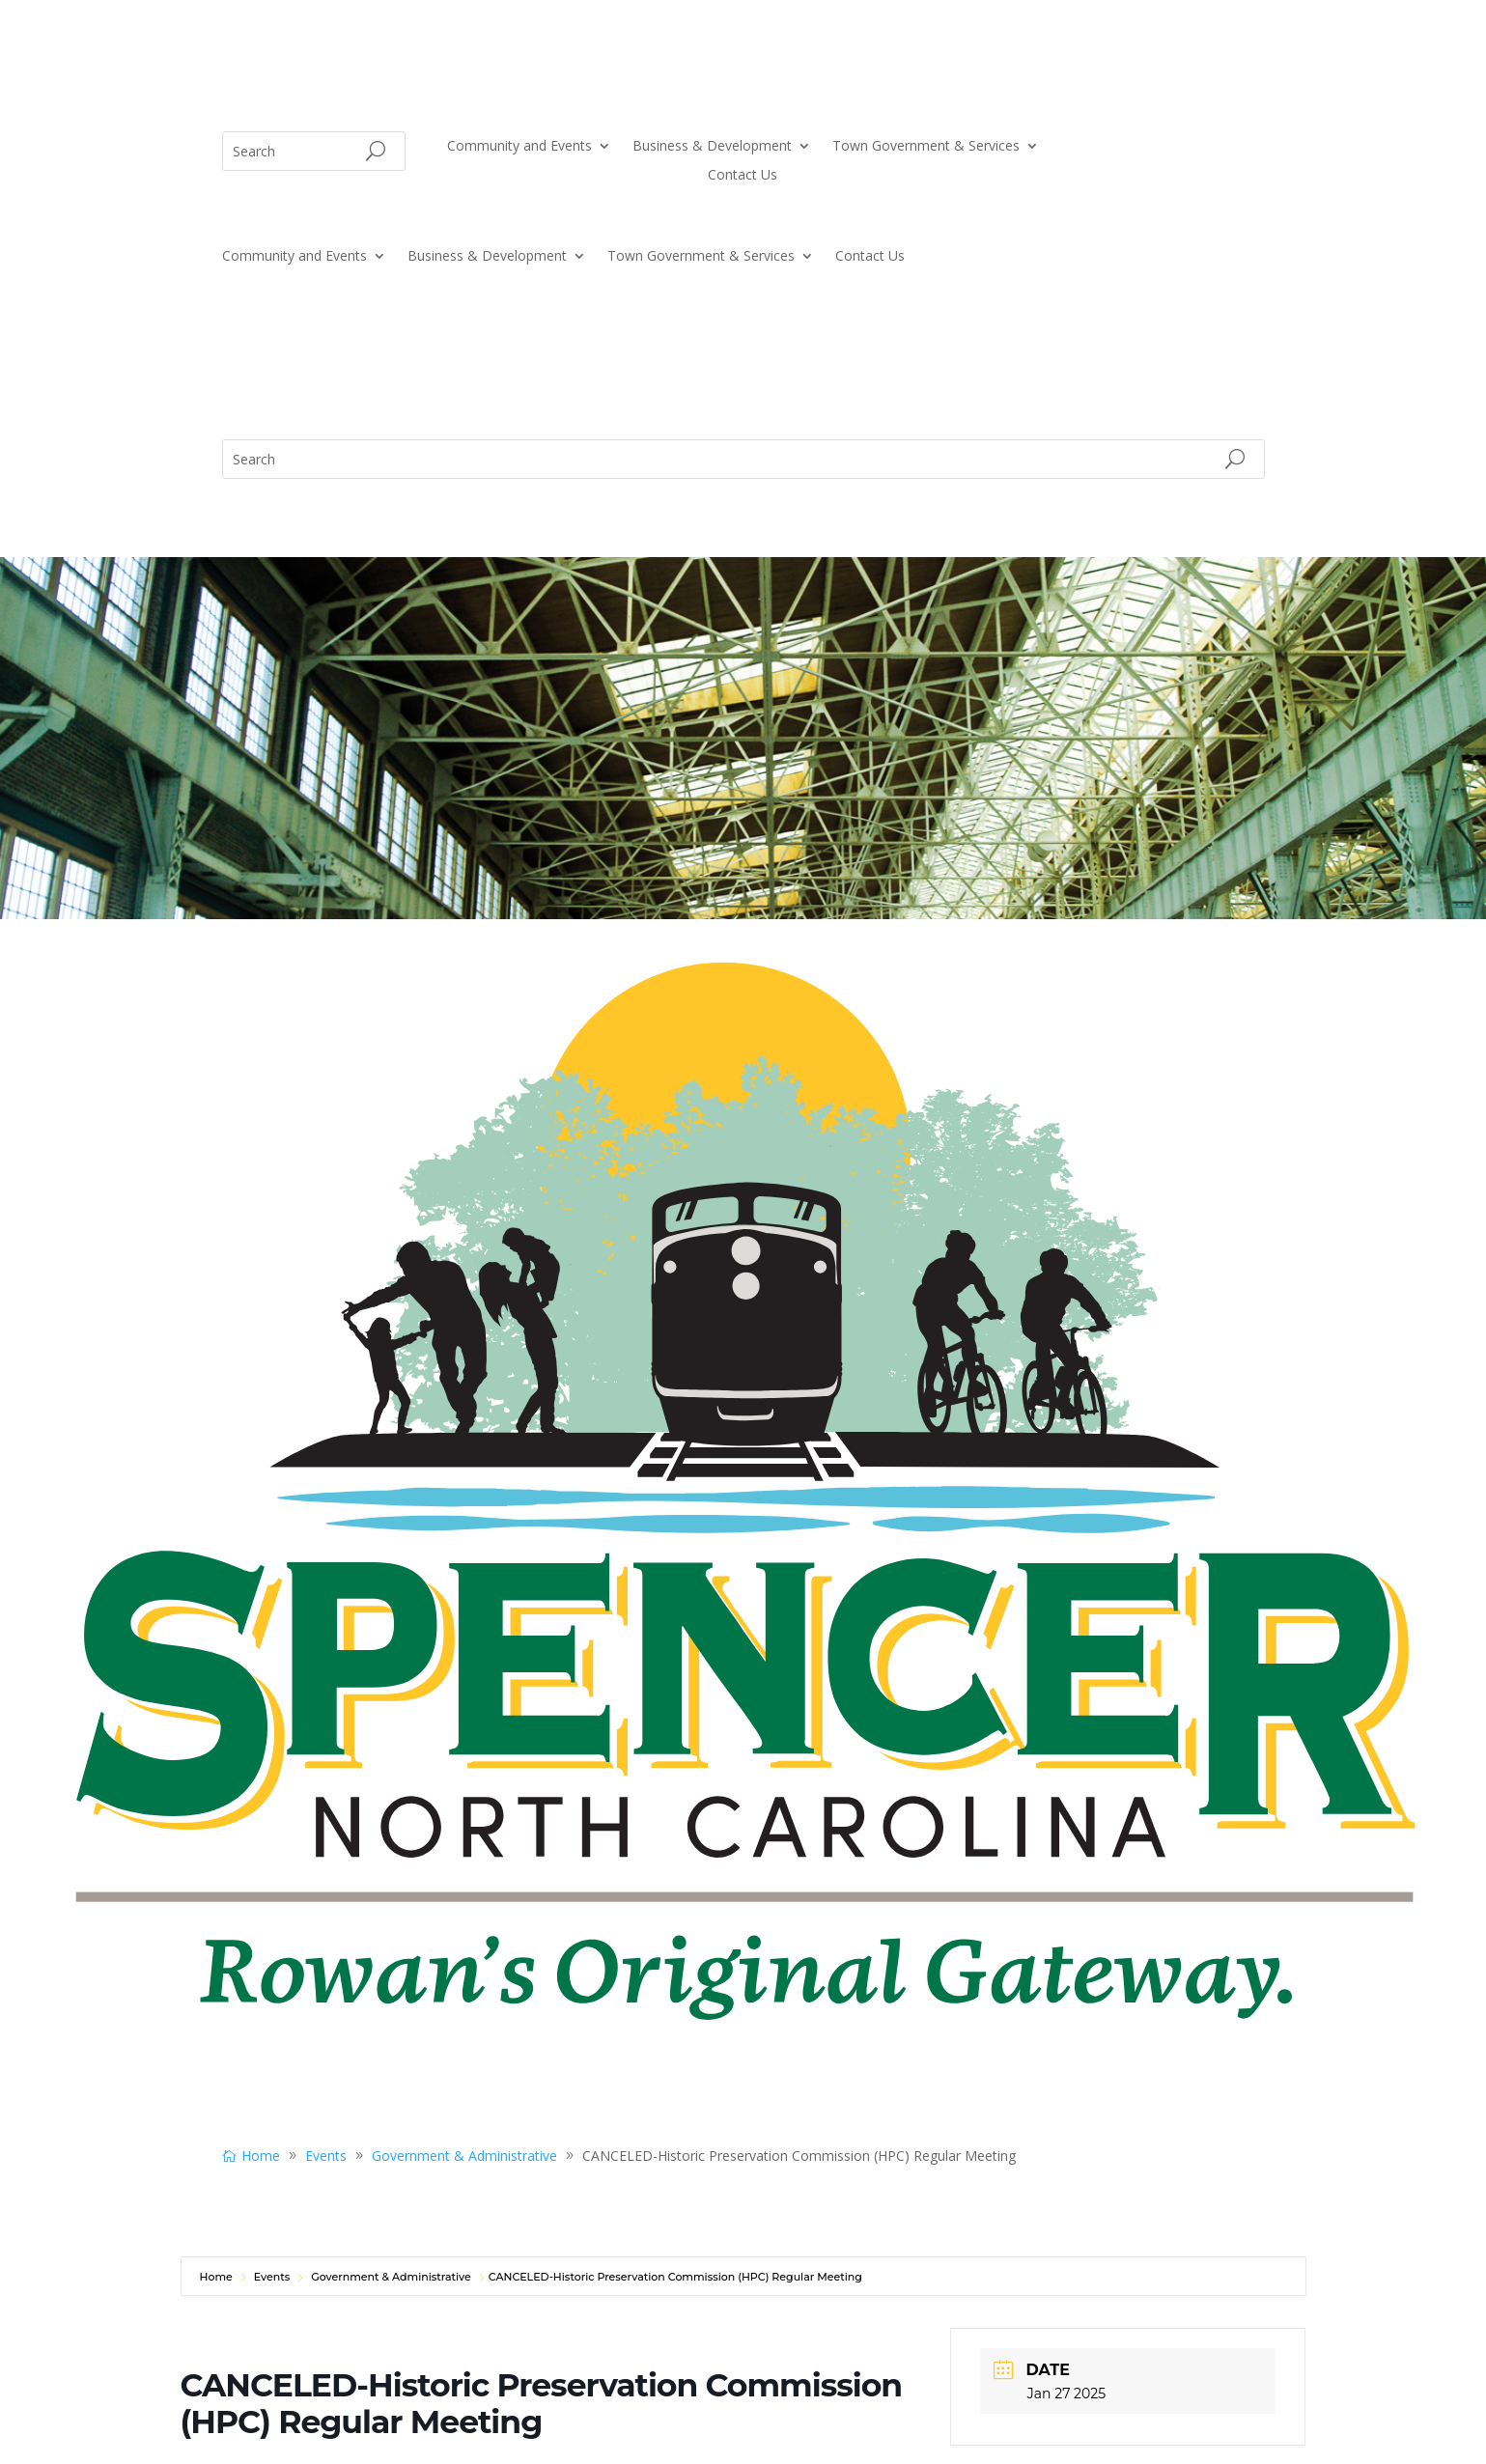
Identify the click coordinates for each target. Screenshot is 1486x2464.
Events (272, 2276)
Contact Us (742, 175)
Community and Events (519, 146)
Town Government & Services (926, 146)
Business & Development (712, 146)
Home (218, 2276)
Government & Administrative (391, 2276)
